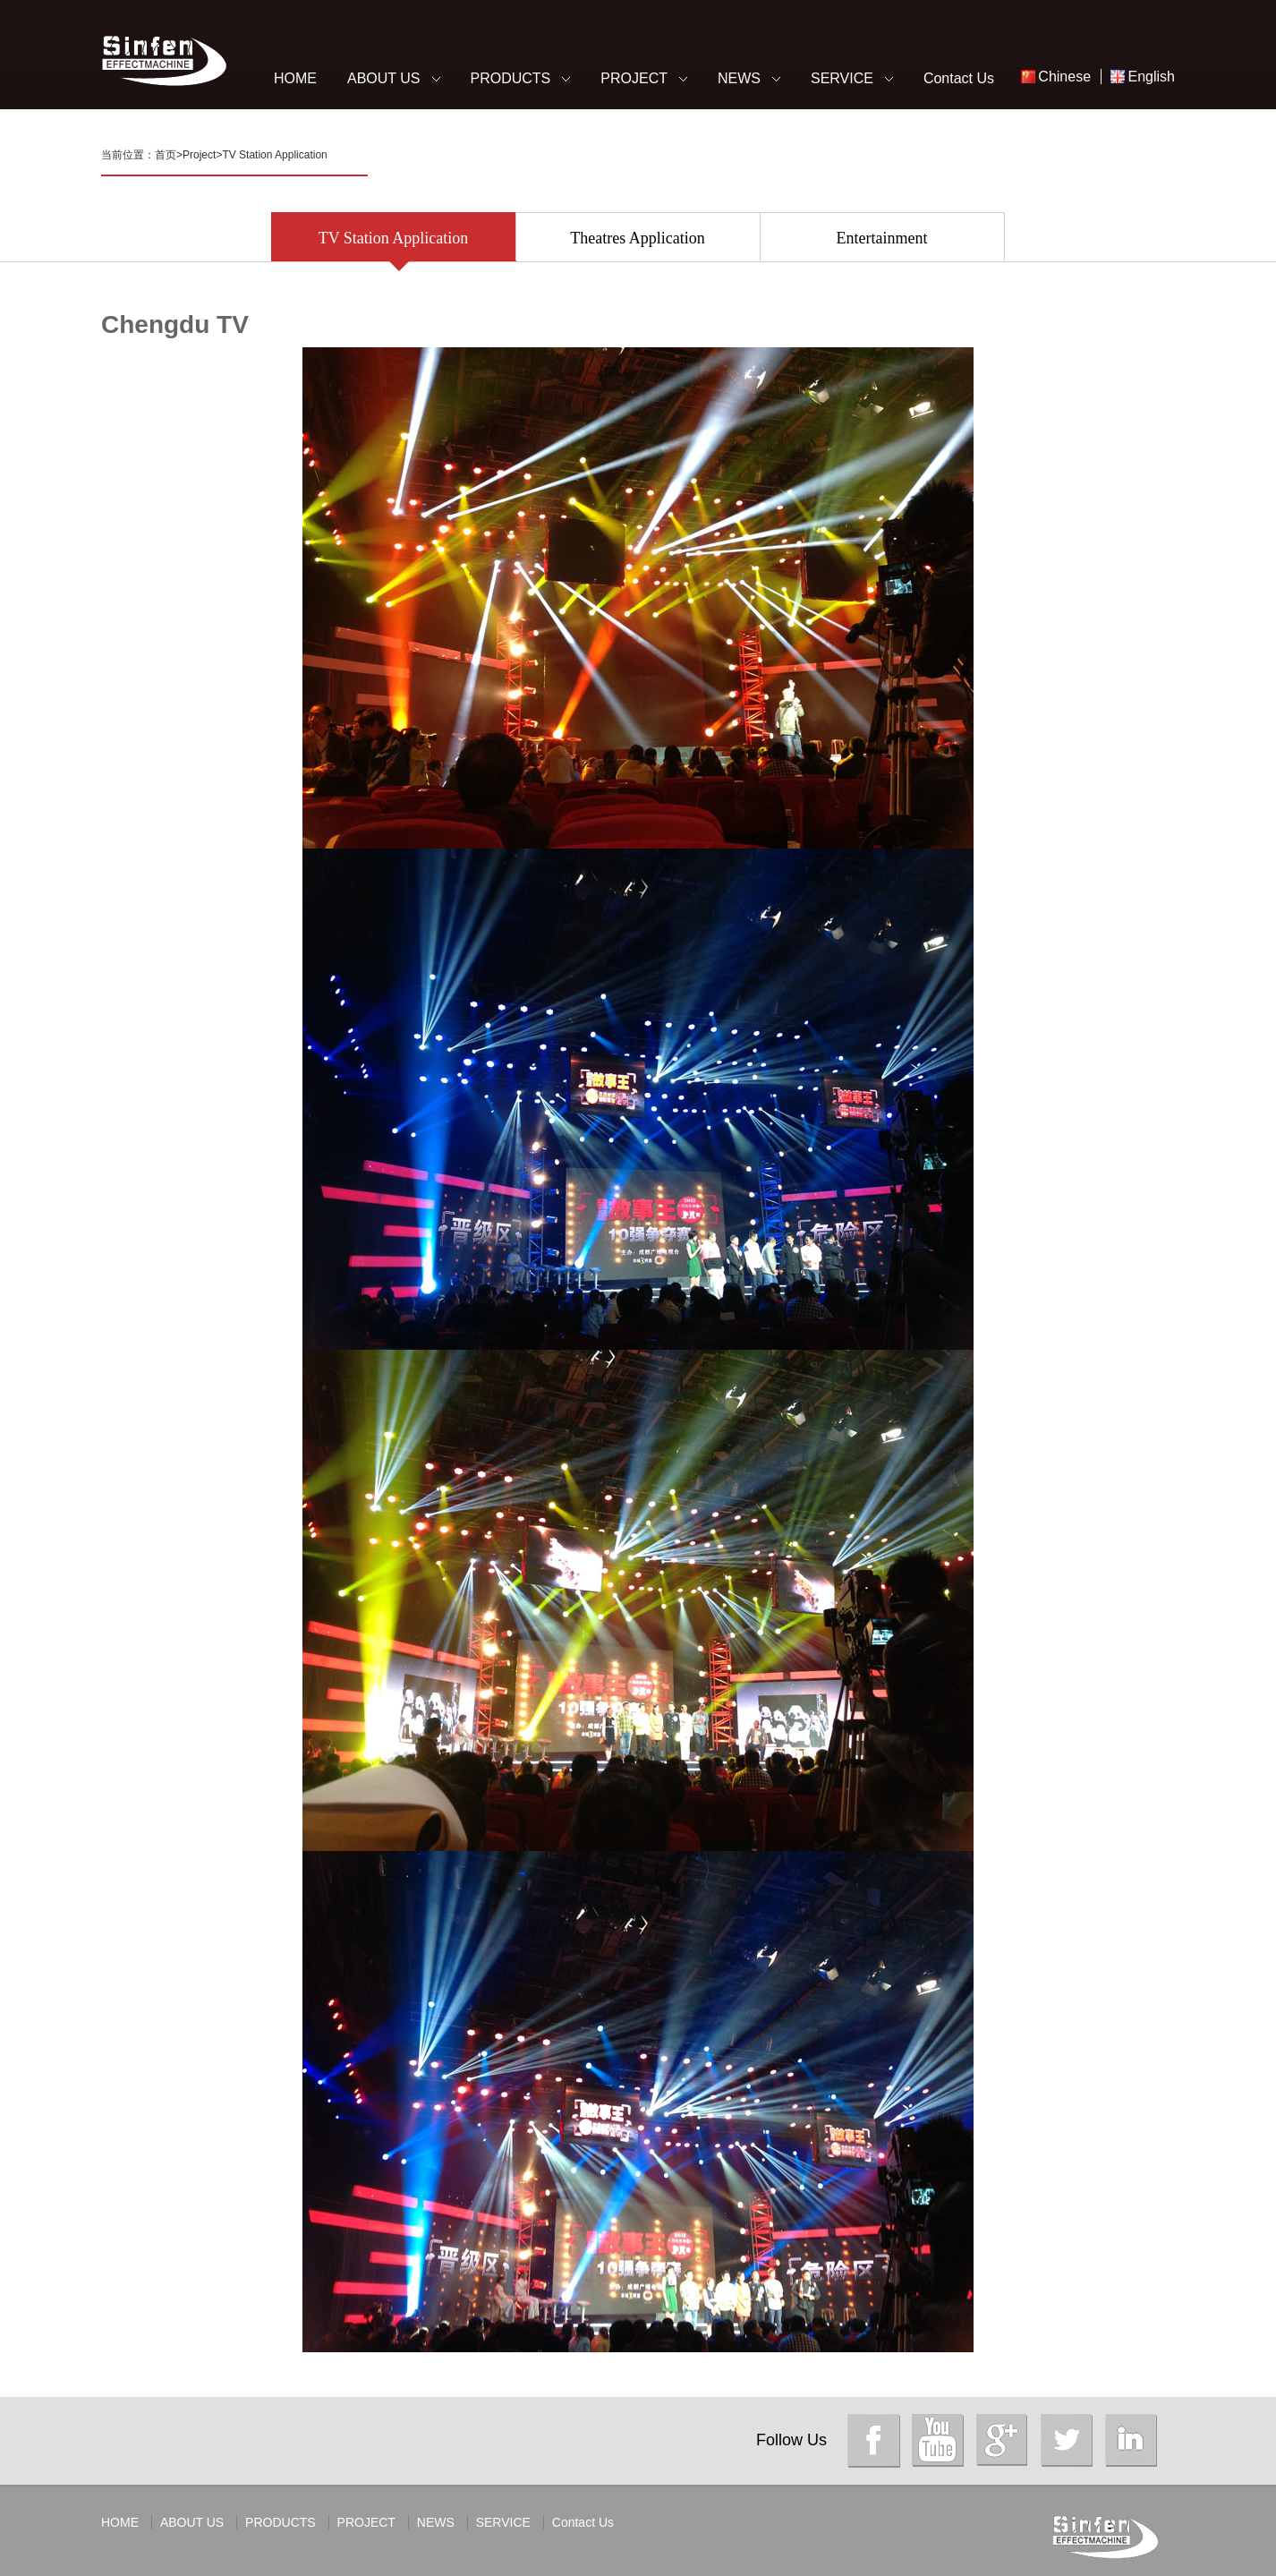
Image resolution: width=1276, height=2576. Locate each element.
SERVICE (842, 78)
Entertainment (882, 244)
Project (199, 155)
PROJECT (634, 78)
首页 (165, 155)
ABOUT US (384, 78)
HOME (295, 78)
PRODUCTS (511, 78)
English (1151, 76)
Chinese (1064, 76)
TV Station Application (274, 155)
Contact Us (958, 78)
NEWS (739, 78)
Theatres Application (637, 244)
